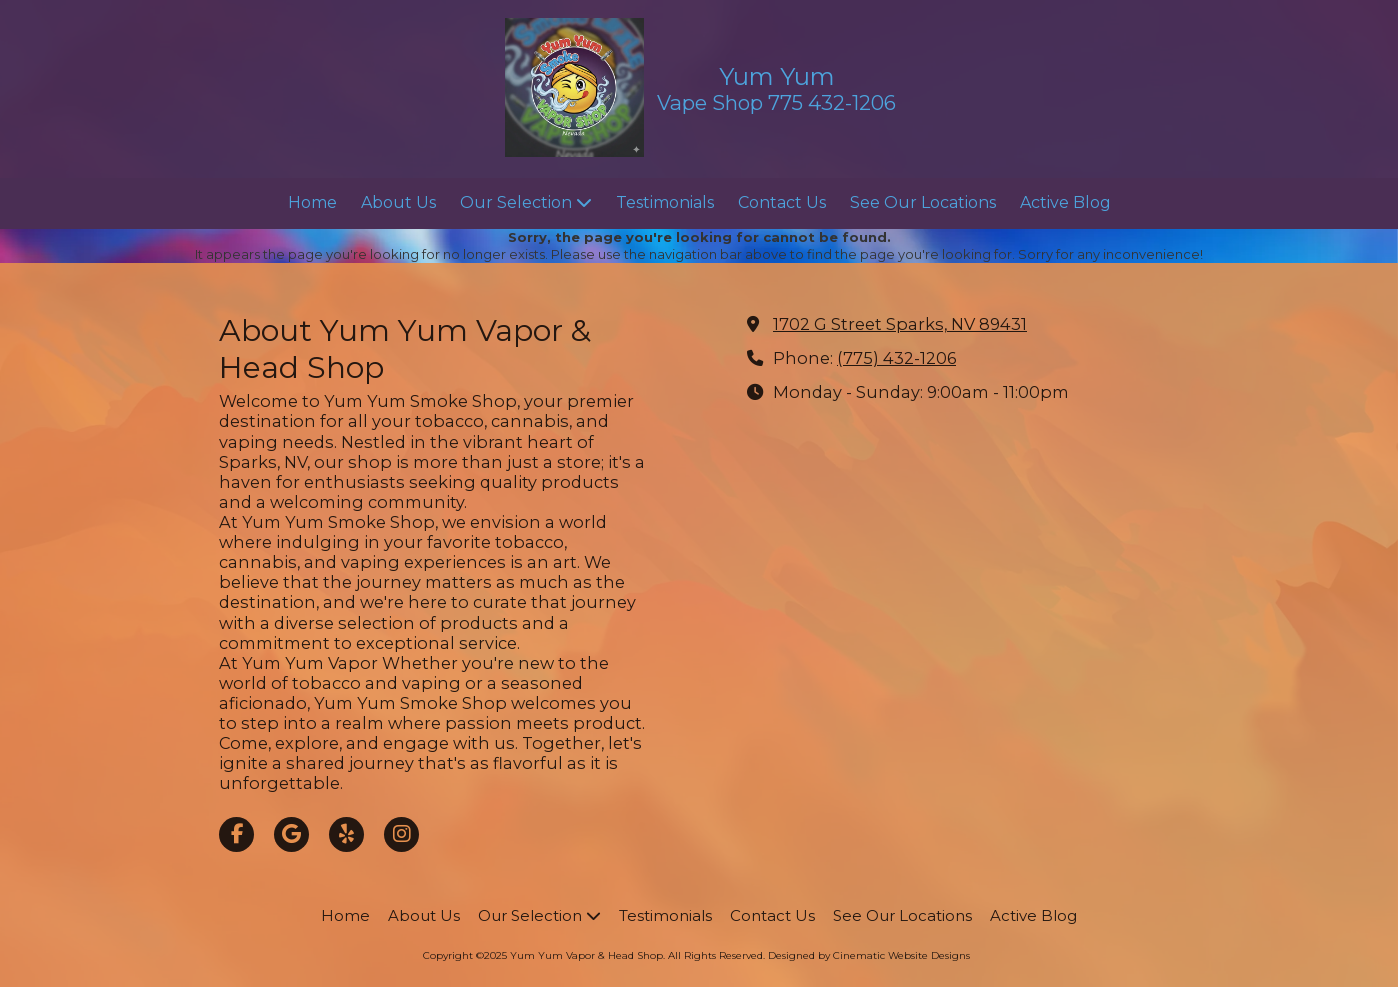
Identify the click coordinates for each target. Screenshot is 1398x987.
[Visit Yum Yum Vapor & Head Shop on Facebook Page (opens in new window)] (236, 834)
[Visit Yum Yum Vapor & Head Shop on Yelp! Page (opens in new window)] (346, 834)
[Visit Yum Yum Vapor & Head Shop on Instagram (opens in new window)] (401, 834)
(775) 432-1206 (896, 358)
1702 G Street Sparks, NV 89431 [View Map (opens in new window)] (900, 324)
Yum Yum (777, 76)
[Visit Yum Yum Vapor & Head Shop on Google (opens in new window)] (291, 834)
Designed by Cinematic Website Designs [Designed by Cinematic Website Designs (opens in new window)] (869, 955)
